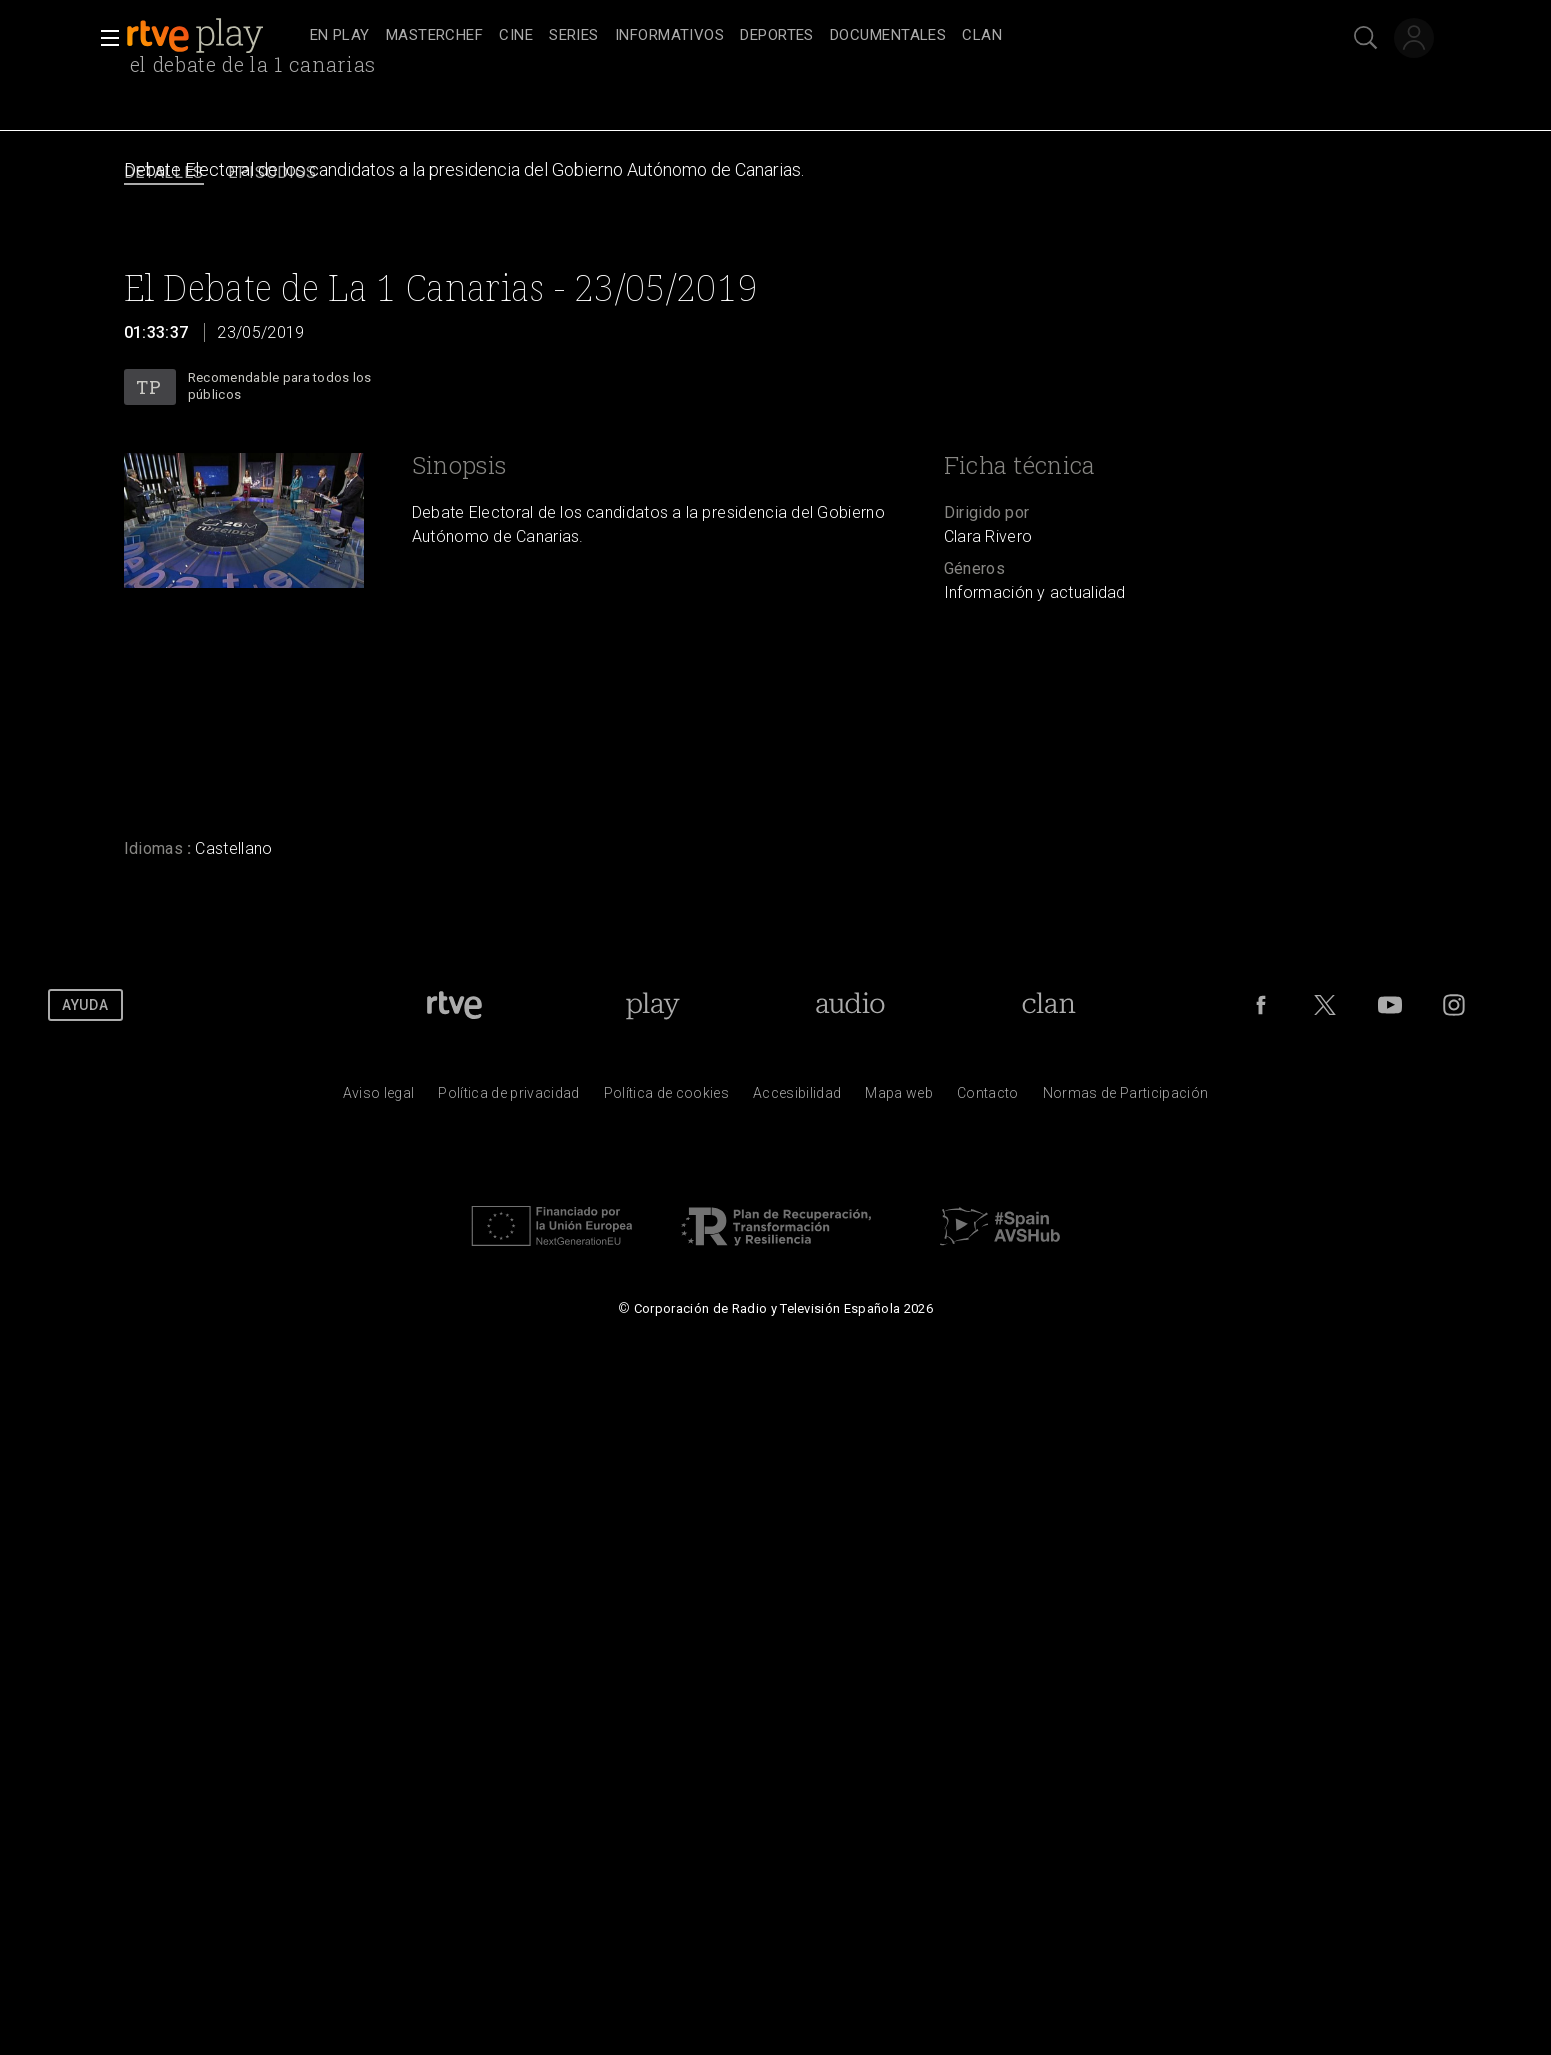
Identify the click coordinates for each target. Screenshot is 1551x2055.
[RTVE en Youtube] (1390, 1005)
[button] (104, 38)
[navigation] (798, 36)
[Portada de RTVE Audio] (850, 1005)
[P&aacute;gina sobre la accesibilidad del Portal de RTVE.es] (797, 1098)
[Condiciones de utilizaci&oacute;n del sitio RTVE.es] (379, 1098)
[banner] (214, 36)
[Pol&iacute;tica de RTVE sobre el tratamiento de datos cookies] (666, 1098)
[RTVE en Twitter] (1325, 1005)
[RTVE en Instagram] (1454, 1005)
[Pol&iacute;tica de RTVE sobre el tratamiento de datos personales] (508, 1098)
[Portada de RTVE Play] (652, 1005)
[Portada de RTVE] (454, 1005)
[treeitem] (340, 36)
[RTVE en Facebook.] (1261, 1005)
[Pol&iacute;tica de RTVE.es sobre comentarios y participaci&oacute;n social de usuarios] (1126, 1098)
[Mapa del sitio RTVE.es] (899, 1098)
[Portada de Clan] (1048, 1005)
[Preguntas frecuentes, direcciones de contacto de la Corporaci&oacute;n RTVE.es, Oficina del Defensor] (988, 1098)
